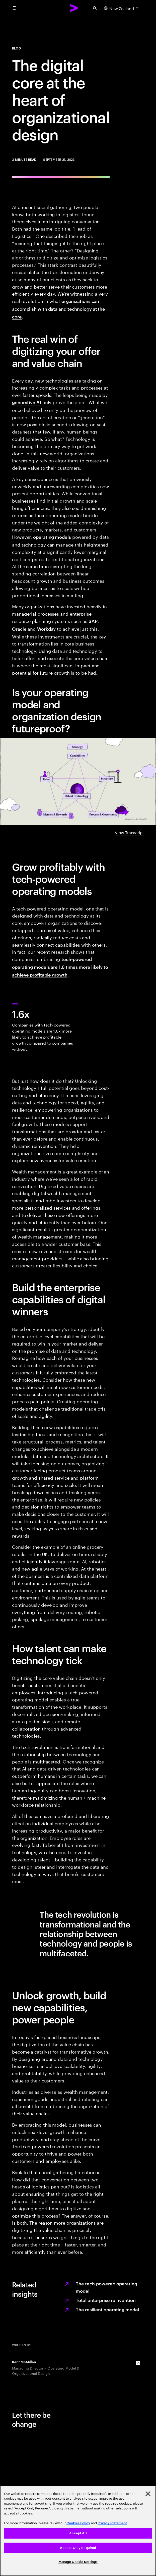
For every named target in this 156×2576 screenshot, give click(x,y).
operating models (52, 536)
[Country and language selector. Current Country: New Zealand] (122, 8)
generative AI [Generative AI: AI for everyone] (26, 402)
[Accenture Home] (74, 8)
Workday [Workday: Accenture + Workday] (46, 628)
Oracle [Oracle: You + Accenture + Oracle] (19, 628)
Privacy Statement (112, 2523)
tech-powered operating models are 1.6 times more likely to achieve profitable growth (60, 967)
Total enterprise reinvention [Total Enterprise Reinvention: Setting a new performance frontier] (105, 2300)
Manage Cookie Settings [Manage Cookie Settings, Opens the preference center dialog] (78, 2561)
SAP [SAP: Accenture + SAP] (93, 621)
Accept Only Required (78, 2547)
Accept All (78, 2533)
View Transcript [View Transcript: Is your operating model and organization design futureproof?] (129, 832)
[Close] (147, 2493)
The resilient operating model (107, 2309)
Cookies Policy (78, 2523)
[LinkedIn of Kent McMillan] (138, 2363)
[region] (78, 2531)
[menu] (15, 8)
